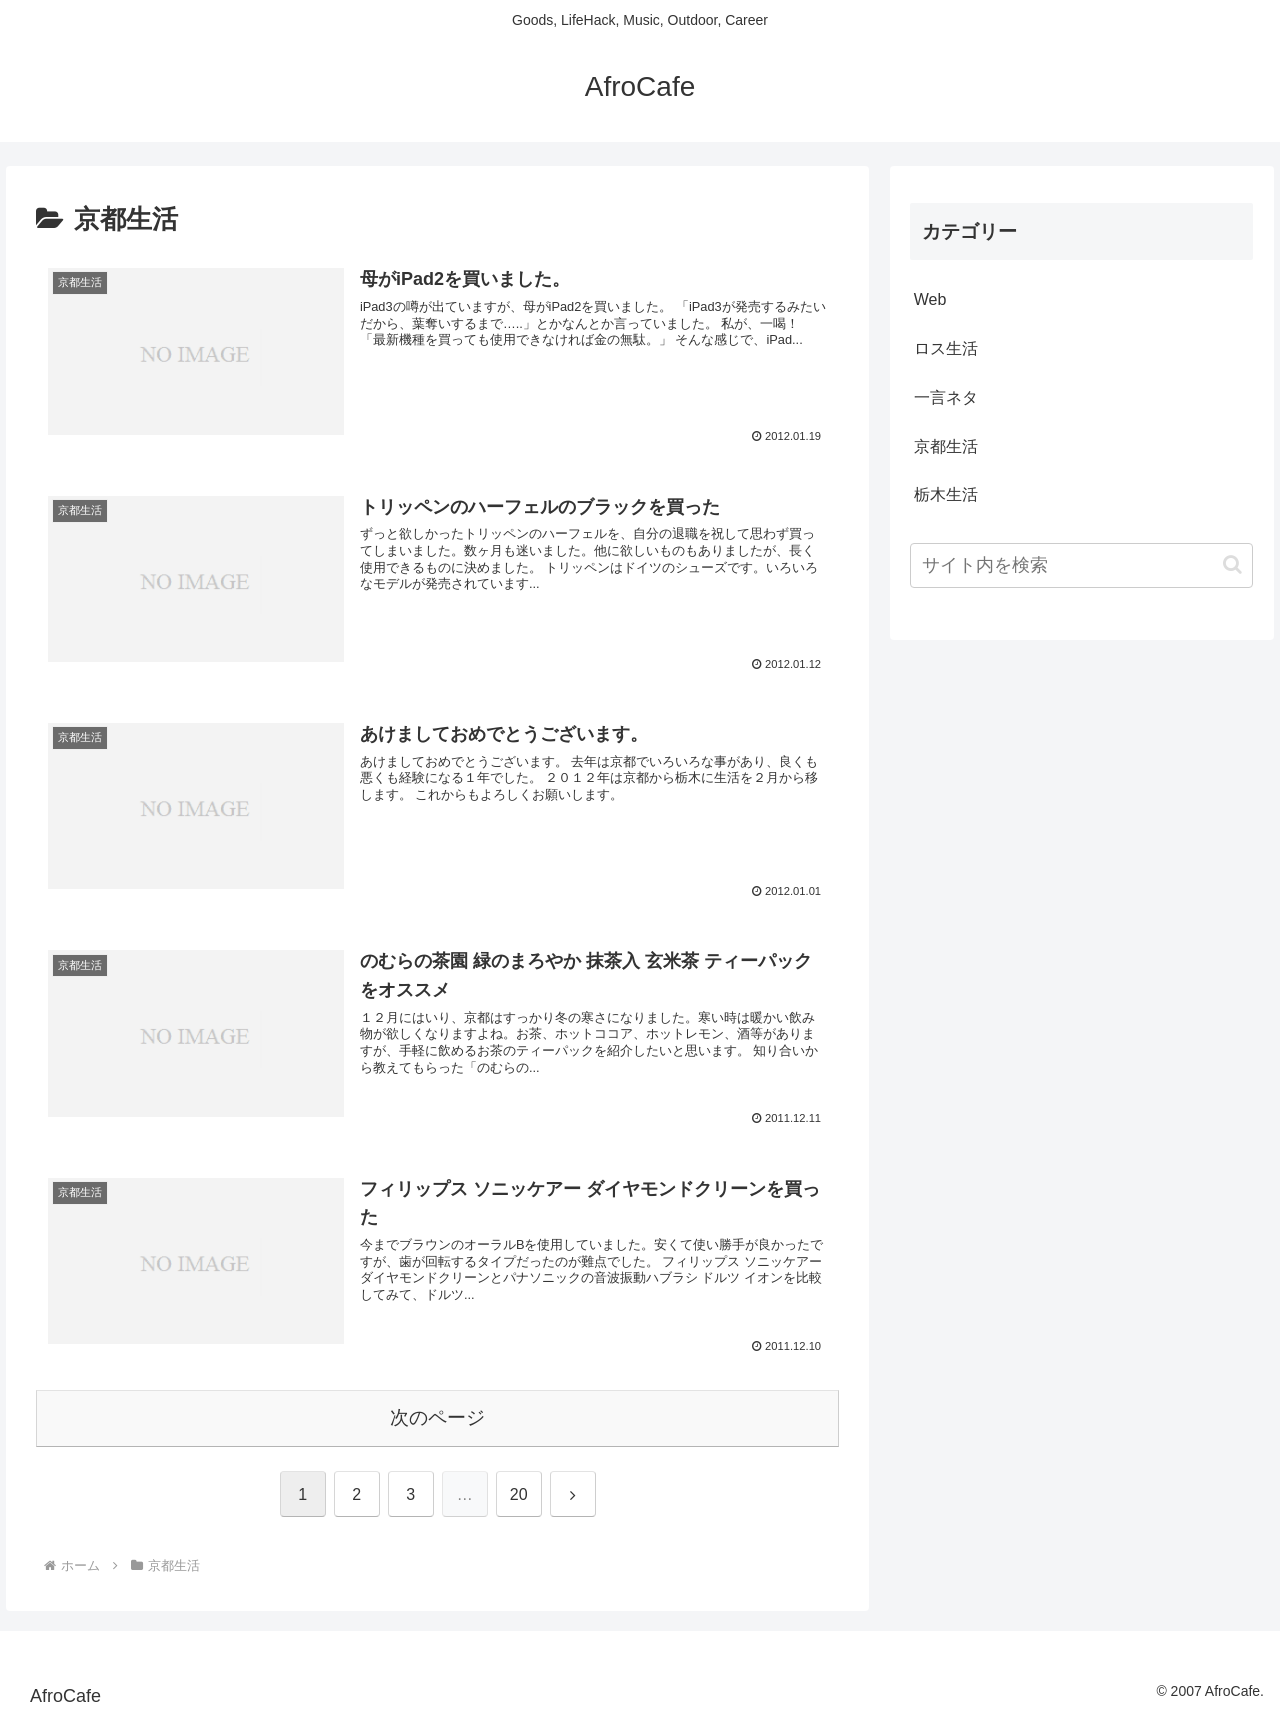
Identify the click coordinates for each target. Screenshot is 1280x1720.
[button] (1232, 564)
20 (519, 1494)
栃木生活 (946, 494)
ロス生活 (946, 348)
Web (930, 299)
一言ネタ (946, 397)
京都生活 (946, 446)
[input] (1082, 565)
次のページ (437, 1417)
